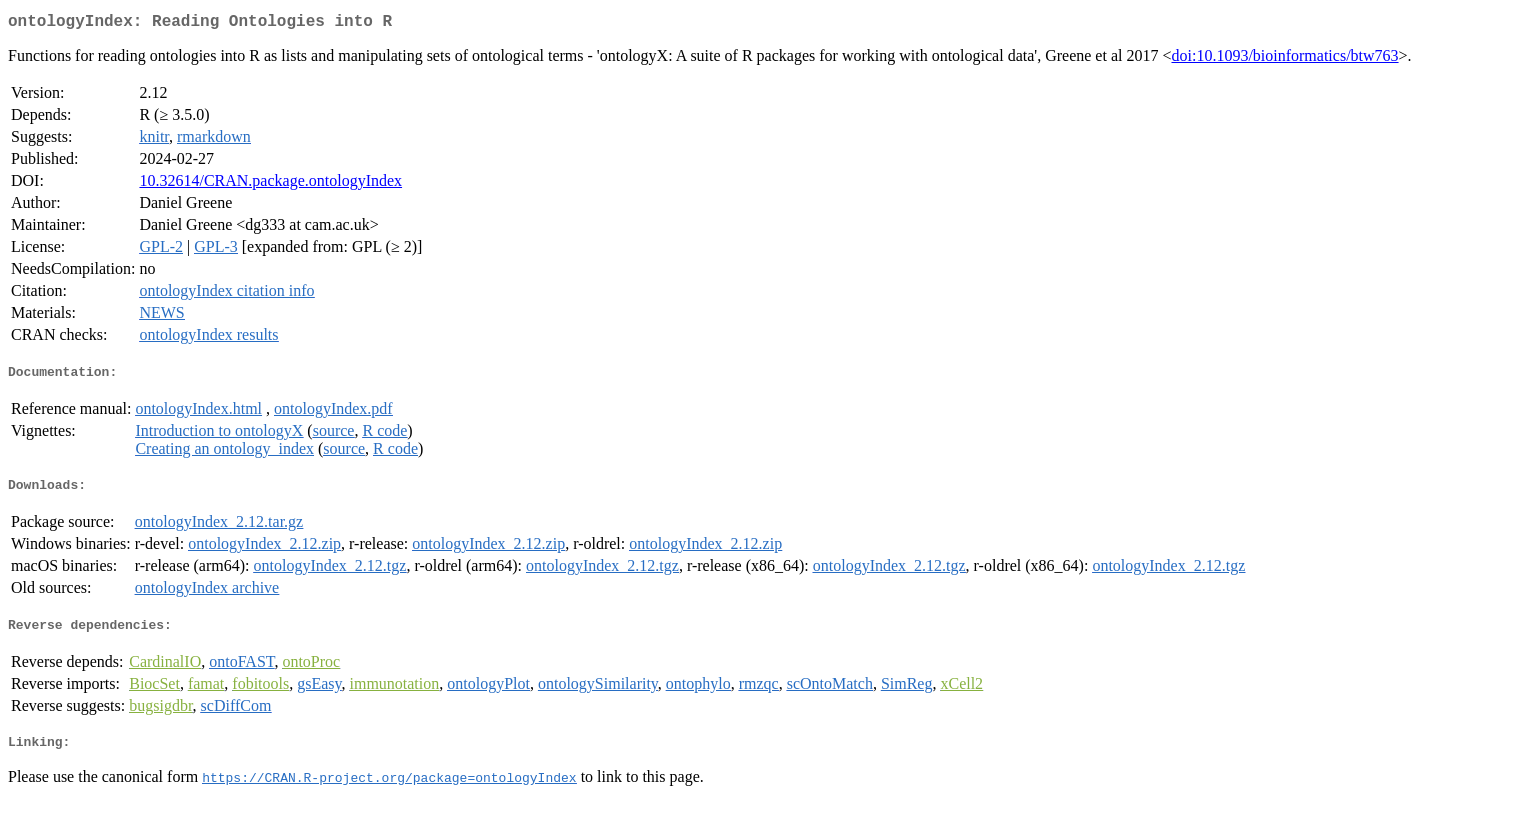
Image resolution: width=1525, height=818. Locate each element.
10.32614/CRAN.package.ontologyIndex (270, 184)
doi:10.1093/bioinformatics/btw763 (1284, 59)
